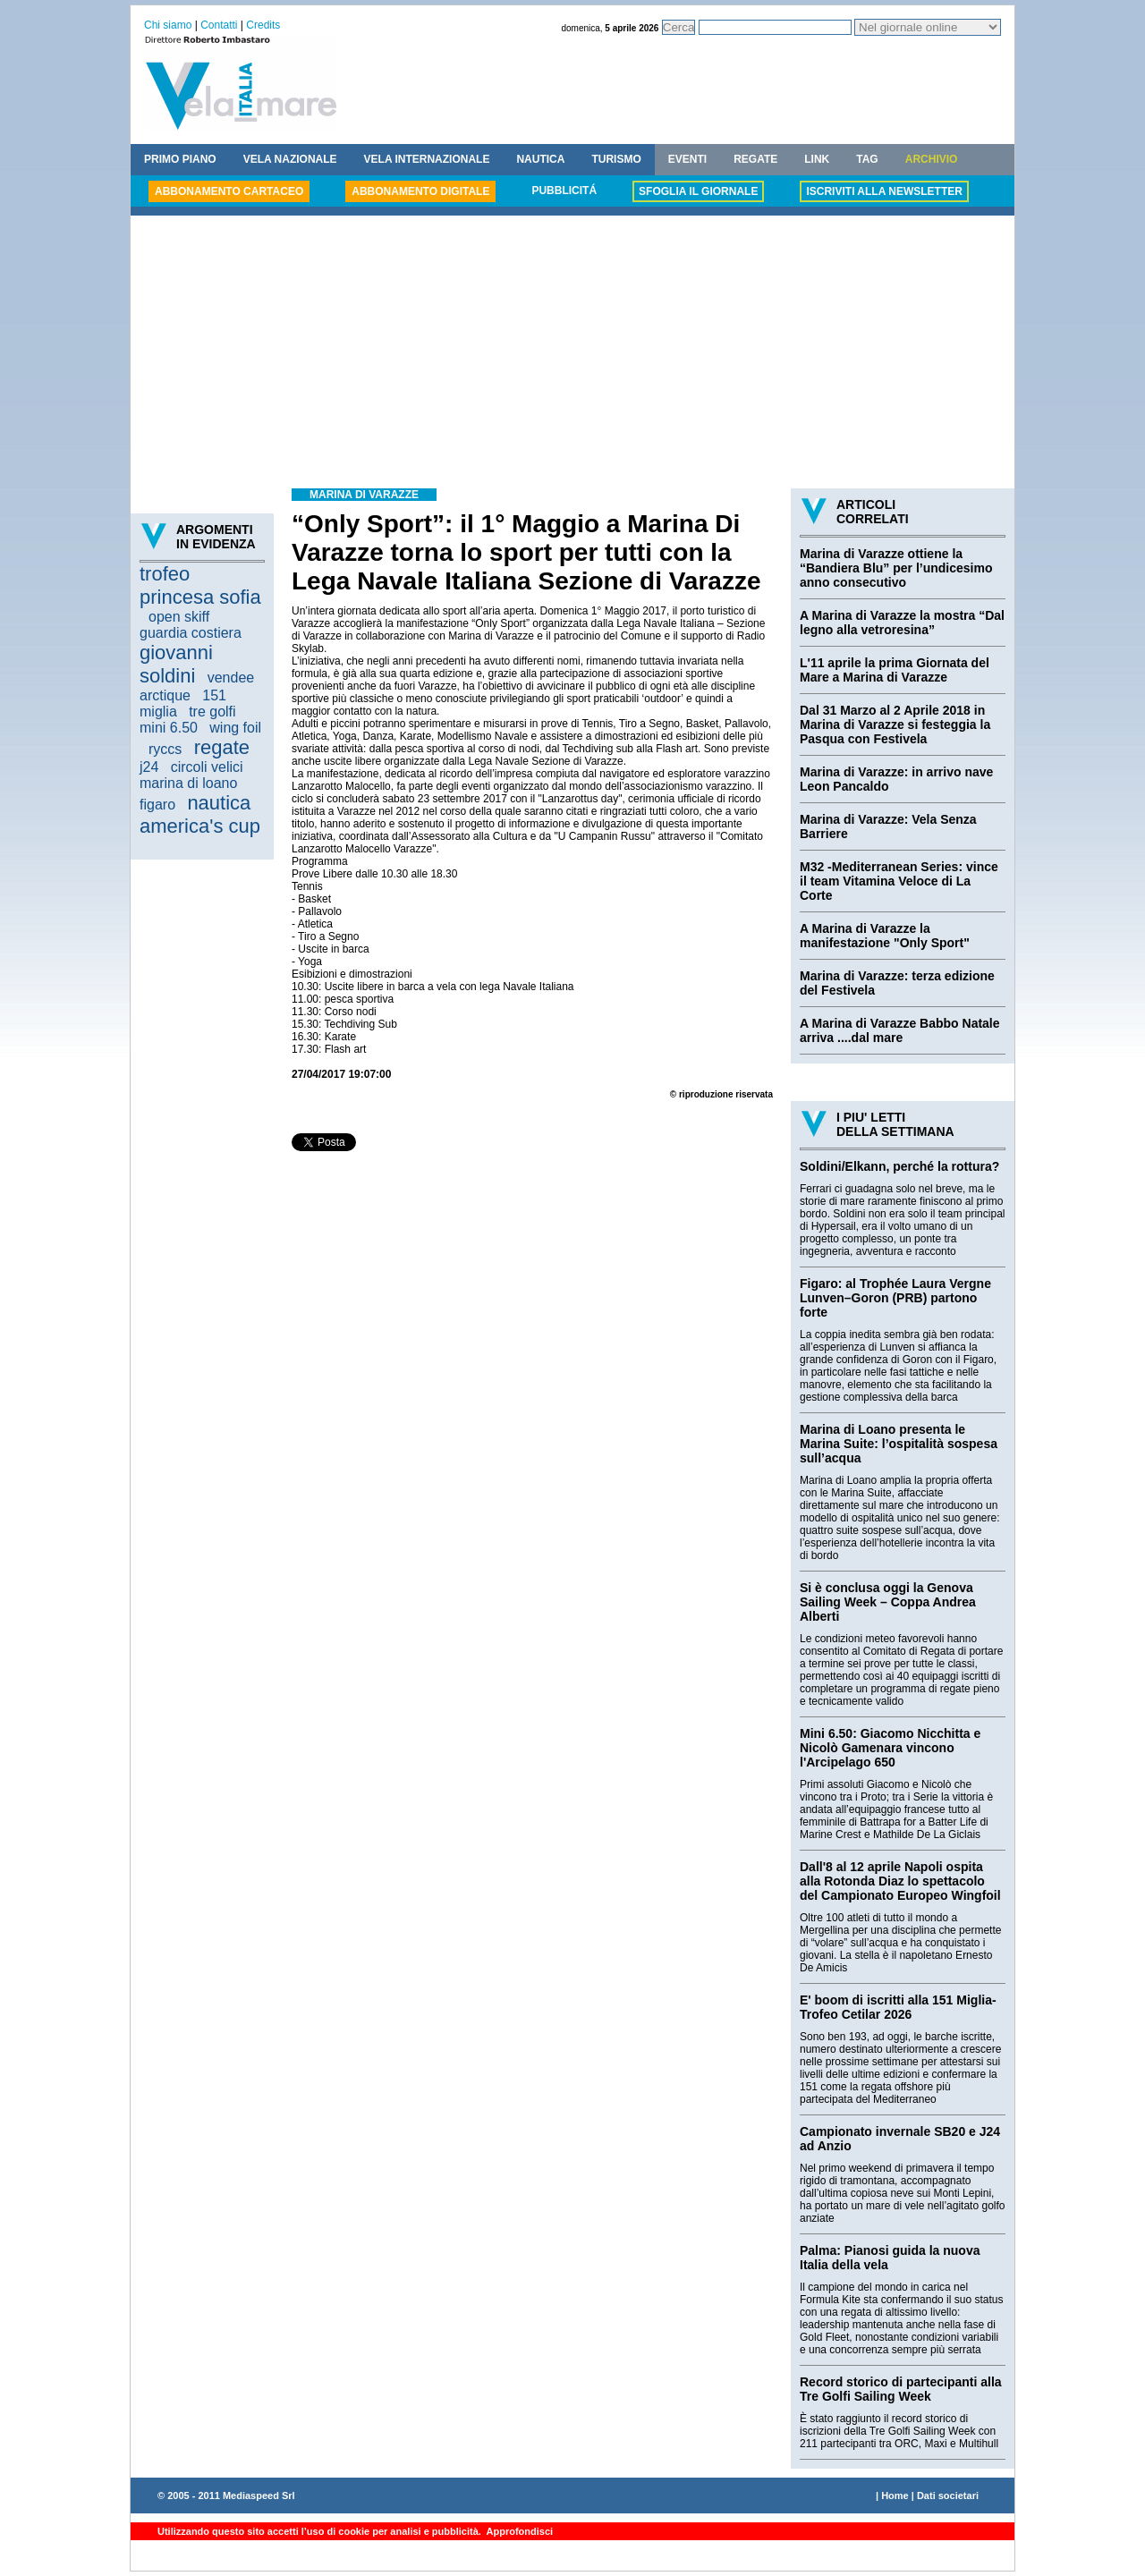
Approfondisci (518, 2531)
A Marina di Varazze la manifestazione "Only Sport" (885, 935)
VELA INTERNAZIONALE (427, 159)
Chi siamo (167, 25)
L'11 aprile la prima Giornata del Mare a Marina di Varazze (894, 670)
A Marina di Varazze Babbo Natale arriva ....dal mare (900, 1030)
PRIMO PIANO (180, 159)
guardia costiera (191, 632)
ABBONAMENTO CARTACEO (229, 191)
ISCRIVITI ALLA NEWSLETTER (884, 191)
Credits (263, 25)
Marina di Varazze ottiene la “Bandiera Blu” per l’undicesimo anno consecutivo (896, 568)
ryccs (165, 749)
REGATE (755, 159)
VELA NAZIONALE (290, 159)
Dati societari (948, 2495)
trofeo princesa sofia (200, 585)
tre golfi (212, 711)
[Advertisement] (572, 354)
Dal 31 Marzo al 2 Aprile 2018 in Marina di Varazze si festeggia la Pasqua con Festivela (895, 724)
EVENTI (687, 159)
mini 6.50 (169, 727)
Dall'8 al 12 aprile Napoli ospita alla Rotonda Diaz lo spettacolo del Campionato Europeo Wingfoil (900, 1881)
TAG (867, 159)
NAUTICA (540, 159)
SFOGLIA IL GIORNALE (698, 191)
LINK (816, 159)
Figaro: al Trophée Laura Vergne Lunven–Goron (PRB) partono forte (895, 1297)
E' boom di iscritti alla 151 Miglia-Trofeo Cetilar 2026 (898, 2007)
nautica (218, 803)
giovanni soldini (176, 664)
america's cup (200, 826)
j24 (149, 767)
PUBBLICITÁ (564, 190)
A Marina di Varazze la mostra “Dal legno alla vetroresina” (902, 622)
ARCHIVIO (931, 159)
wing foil (235, 727)
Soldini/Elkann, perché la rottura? (899, 1166)
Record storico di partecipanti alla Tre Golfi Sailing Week (901, 2389)
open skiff (178, 616)
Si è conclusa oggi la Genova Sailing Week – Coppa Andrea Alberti (888, 1601)
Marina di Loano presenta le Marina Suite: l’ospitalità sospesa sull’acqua (898, 1443)
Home (895, 2495)
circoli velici (207, 767)
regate (222, 747)
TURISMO (615, 159)
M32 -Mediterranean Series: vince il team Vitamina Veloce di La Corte (899, 881)
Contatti (218, 25)
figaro (157, 804)
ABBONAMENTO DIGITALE (420, 191)
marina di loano (188, 783)
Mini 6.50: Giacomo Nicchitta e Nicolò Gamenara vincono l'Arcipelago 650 (890, 1747)
